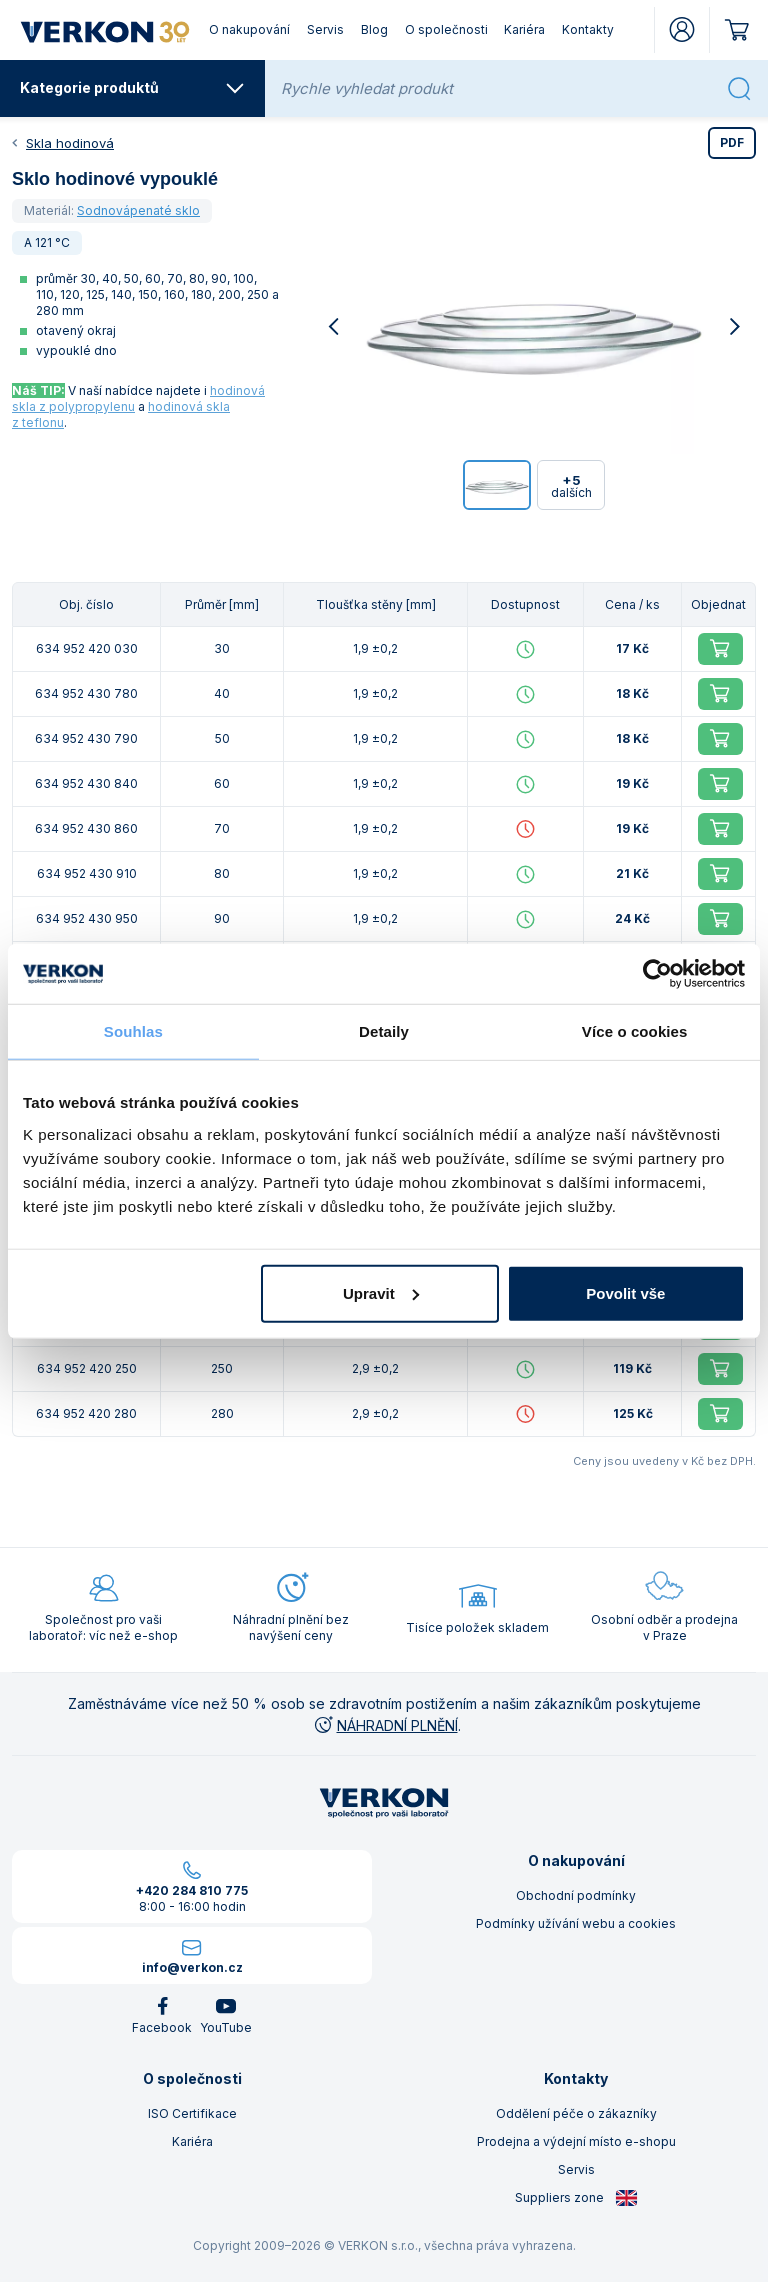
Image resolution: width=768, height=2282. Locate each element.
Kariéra (524, 29)
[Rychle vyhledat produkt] (498, 88)
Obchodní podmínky (576, 1895)
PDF (732, 142)
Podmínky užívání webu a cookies (576, 1923)
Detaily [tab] (384, 1031)
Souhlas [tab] (133, 1031)
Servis (325, 29)
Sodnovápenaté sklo (138, 210)
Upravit (381, 1292)
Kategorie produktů (132, 88)
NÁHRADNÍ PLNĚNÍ (385, 1725)
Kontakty (588, 29)
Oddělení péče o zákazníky (576, 2113)
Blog (374, 29)
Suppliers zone (576, 2198)
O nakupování (249, 29)
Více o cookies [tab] (635, 1031)
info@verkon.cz (192, 1967)
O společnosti (446, 29)
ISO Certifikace (192, 2113)
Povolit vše (625, 1292)
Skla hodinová (70, 143)
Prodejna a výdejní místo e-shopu (576, 2141)
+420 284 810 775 (192, 1890)
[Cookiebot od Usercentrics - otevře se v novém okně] (657, 974)
